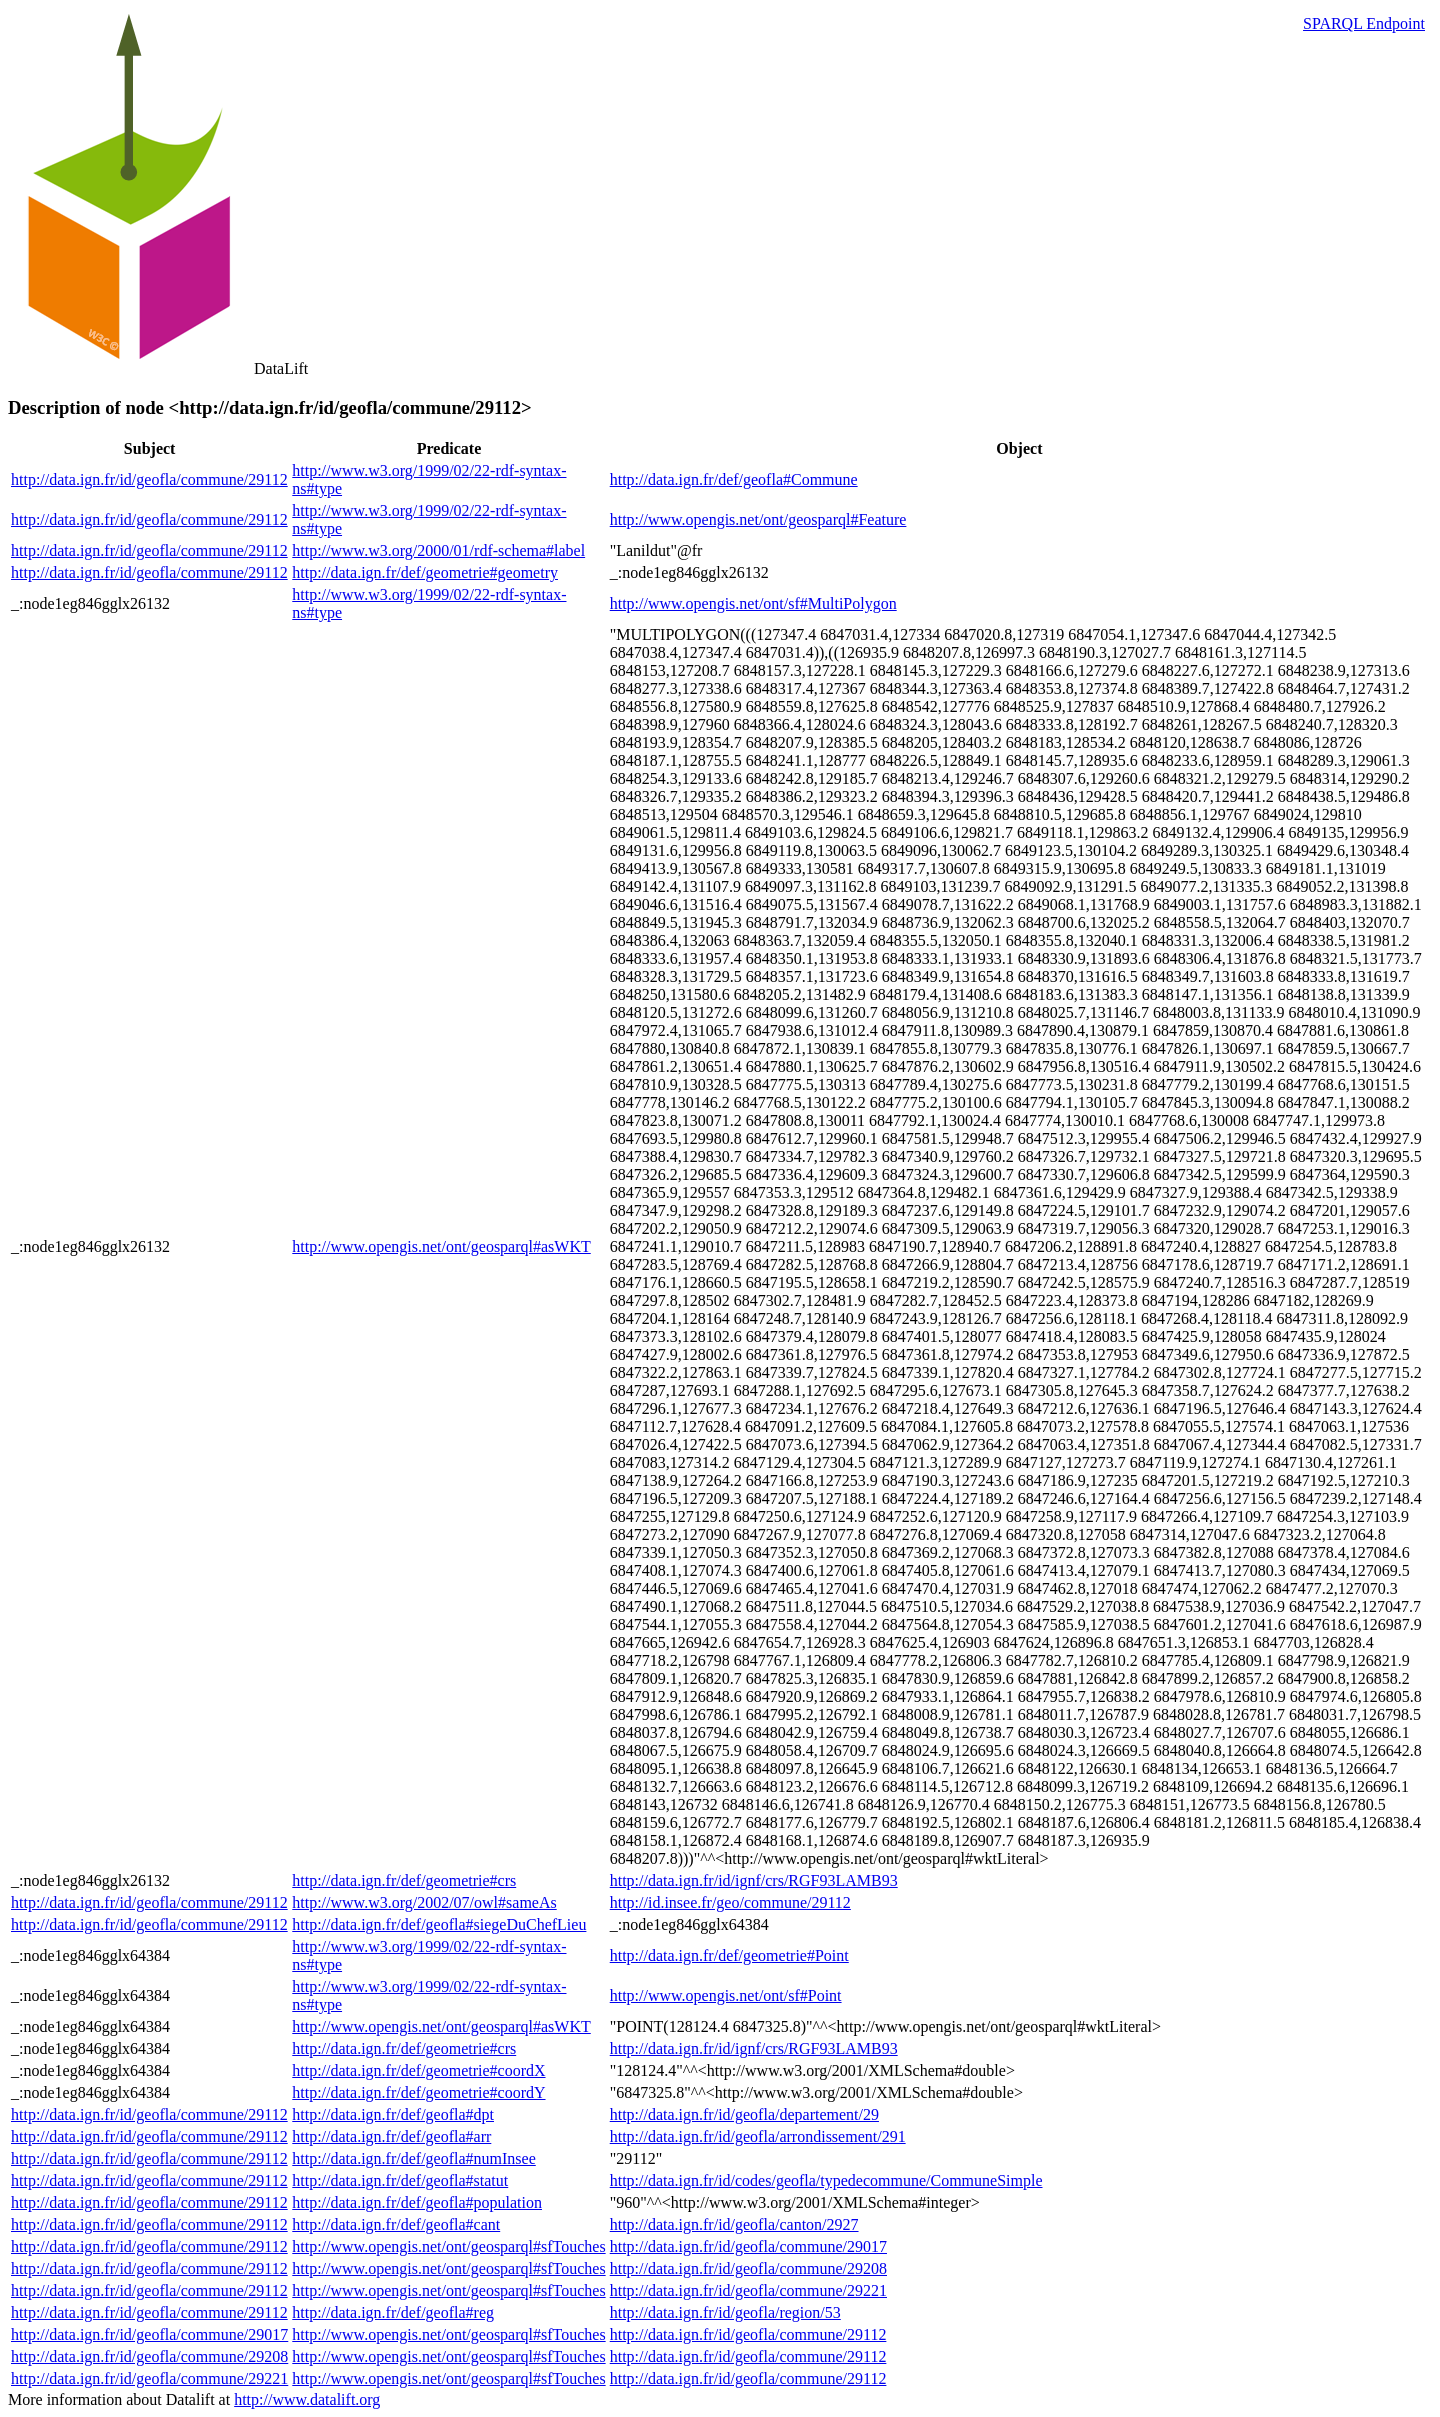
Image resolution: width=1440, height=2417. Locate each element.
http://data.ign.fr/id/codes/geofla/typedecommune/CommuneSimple (826, 2180)
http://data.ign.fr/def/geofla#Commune (734, 479)
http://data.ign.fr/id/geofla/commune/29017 (748, 2246)
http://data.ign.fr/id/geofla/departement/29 (744, 2114)
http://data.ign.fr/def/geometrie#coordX (418, 2070)
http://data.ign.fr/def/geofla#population (417, 2202)
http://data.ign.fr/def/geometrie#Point (729, 1955)
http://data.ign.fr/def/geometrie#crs (404, 1880)
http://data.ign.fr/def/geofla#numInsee (413, 2158)
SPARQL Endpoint (1364, 23)
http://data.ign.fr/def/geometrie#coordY (418, 2092)
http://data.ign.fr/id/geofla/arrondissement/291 (758, 2136)
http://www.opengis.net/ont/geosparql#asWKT (441, 1246)
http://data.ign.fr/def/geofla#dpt (393, 2114)
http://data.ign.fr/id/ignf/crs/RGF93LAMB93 (754, 1880)
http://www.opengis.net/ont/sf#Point (726, 1995)
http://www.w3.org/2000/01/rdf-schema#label (438, 550)
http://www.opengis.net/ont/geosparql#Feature (758, 519)
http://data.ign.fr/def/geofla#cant (396, 2224)
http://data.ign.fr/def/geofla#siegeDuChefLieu (439, 1924)
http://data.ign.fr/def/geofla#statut (400, 2180)
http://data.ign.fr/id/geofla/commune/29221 (748, 2290)
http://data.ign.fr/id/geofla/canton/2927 (734, 2224)
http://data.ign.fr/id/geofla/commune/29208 (748, 2268)
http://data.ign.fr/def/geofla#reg (393, 2312)
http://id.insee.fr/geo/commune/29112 (730, 1902)
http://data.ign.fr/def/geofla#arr (391, 2136)
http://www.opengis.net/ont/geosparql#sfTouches (448, 2246)
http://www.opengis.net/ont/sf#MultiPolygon (753, 603)
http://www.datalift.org (307, 2399)
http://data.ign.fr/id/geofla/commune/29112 (149, 479)
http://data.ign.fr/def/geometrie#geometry (425, 572)
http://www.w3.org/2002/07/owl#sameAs (424, 1902)
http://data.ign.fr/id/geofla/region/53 (725, 2312)
